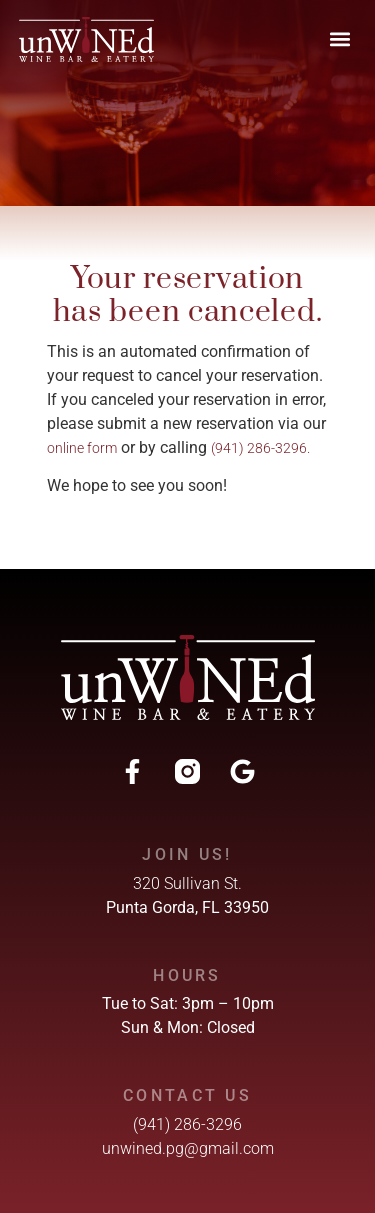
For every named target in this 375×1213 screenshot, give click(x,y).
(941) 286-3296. (260, 448)
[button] (339, 39)
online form (82, 448)
